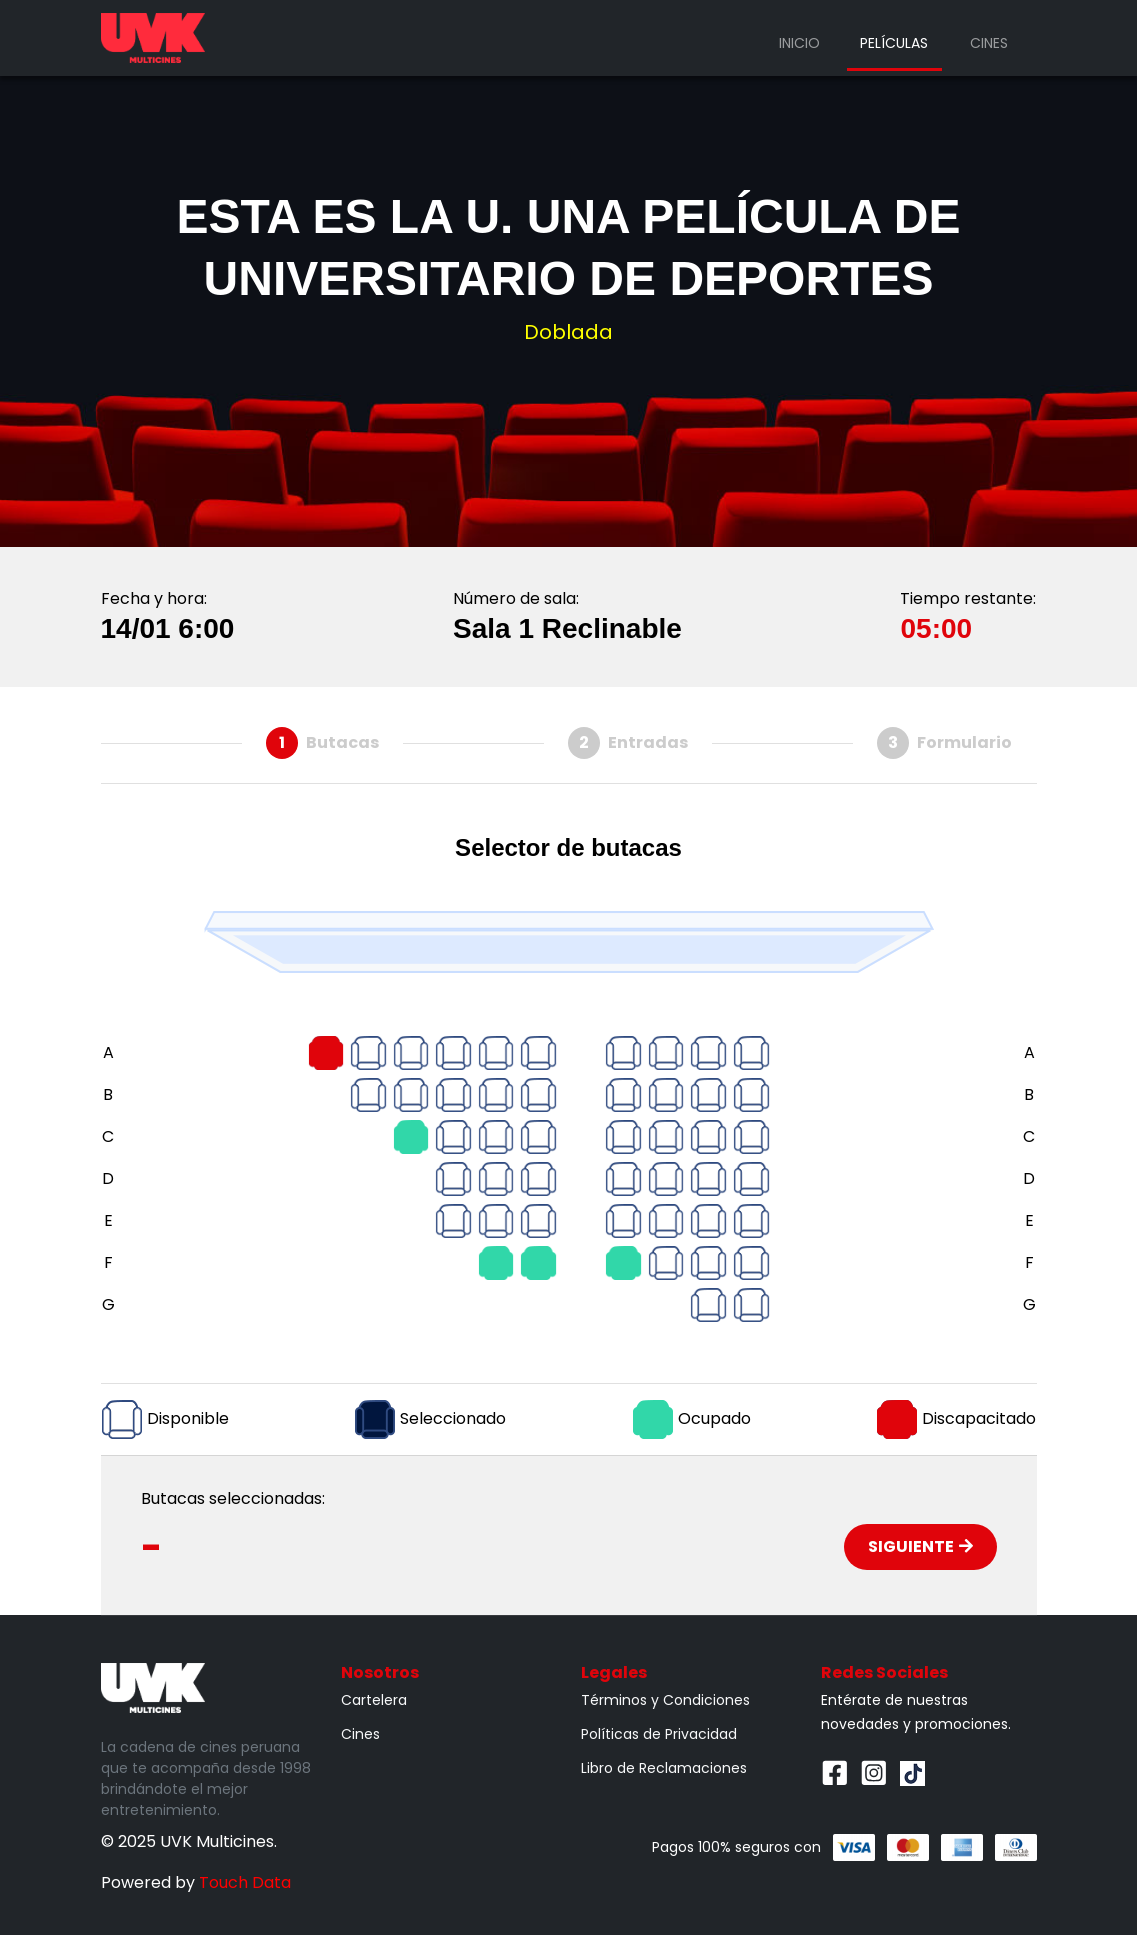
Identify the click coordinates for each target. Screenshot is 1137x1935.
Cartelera (374, 1700)
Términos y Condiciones (665, 1700)
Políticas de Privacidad (659, 1734)
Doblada (568, 332)
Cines (989, 43)
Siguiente (920, 1546)
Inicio (799, 43)
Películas (894, 43)
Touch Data (245, 1882)
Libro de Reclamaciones (664, 1768)
